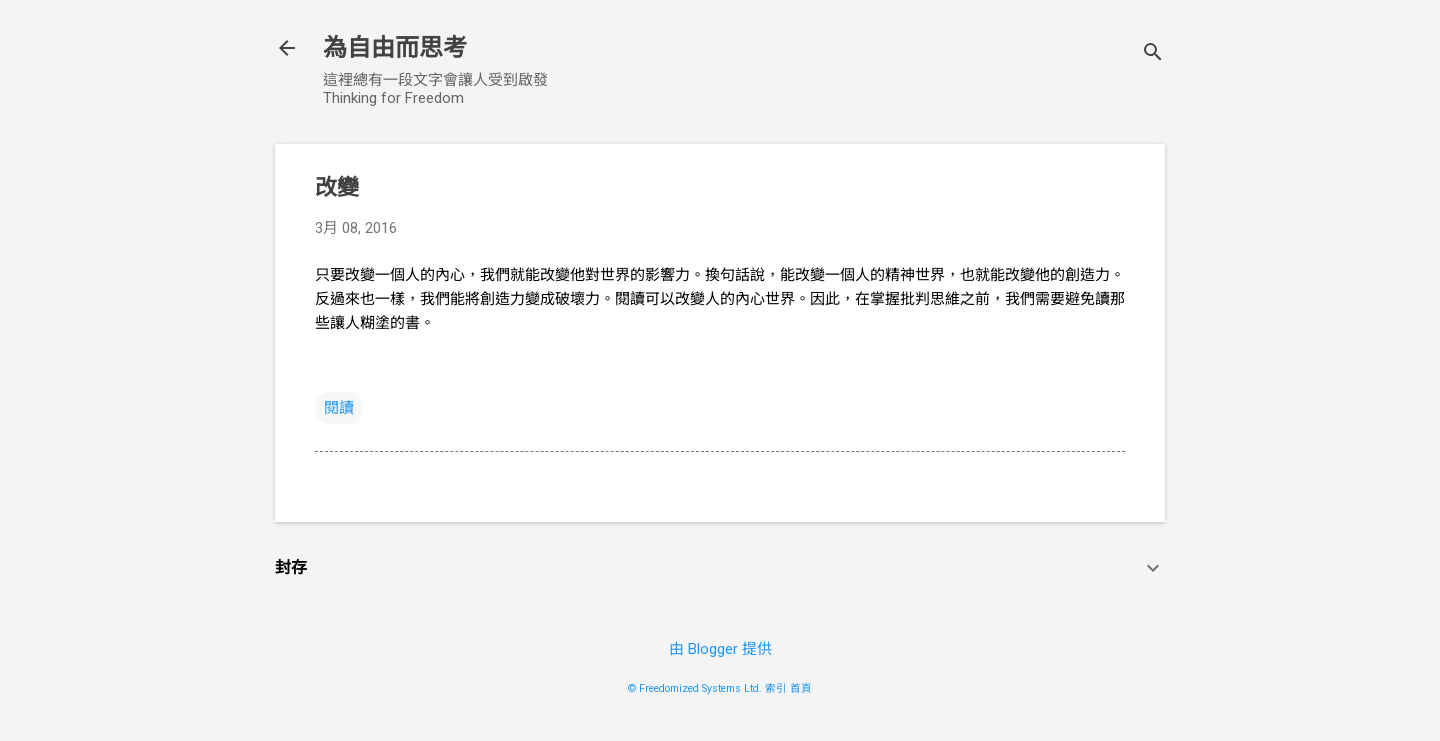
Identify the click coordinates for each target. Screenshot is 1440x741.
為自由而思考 (395, 48)
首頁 (801, 688)
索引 (776, 688)
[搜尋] (1153, 54)
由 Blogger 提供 (720, 649)
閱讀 (339, 408)
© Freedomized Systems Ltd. (695, 688)
